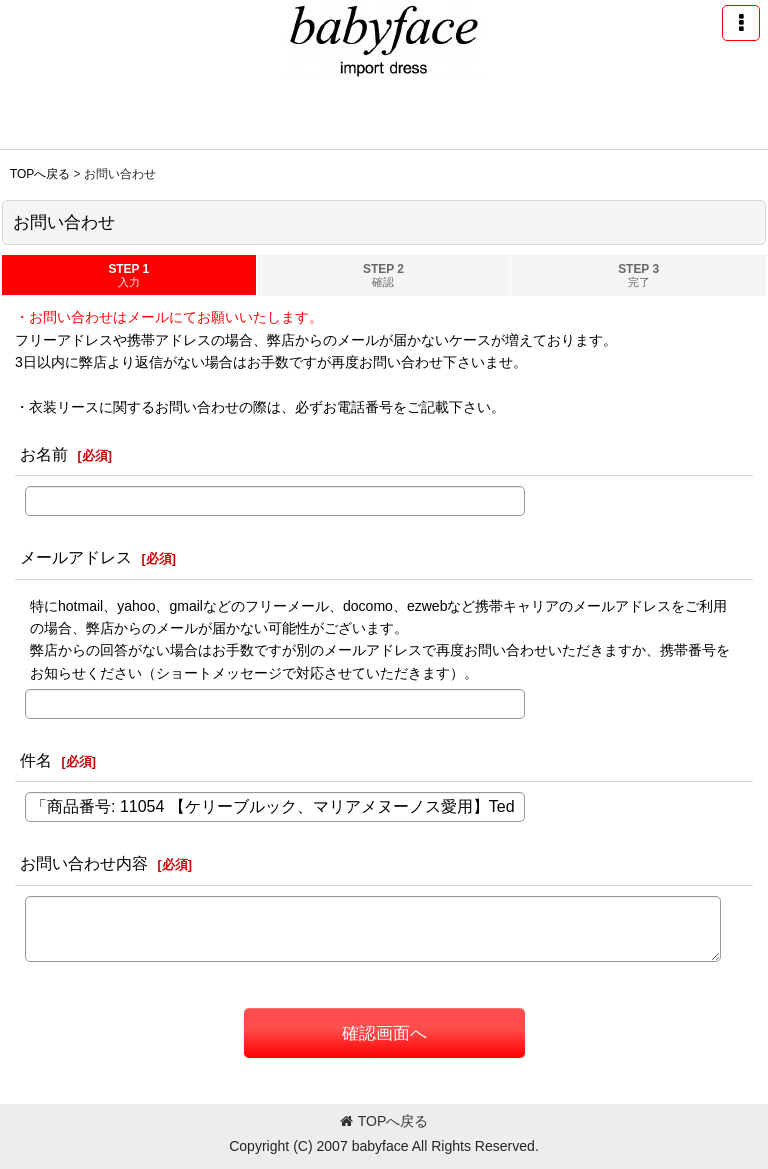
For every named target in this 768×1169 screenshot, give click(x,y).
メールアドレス (76, 557)
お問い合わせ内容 (84, 863)
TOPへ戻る (384, 1121)
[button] (741, 23)
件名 (36, 760)
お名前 (44, 454)
